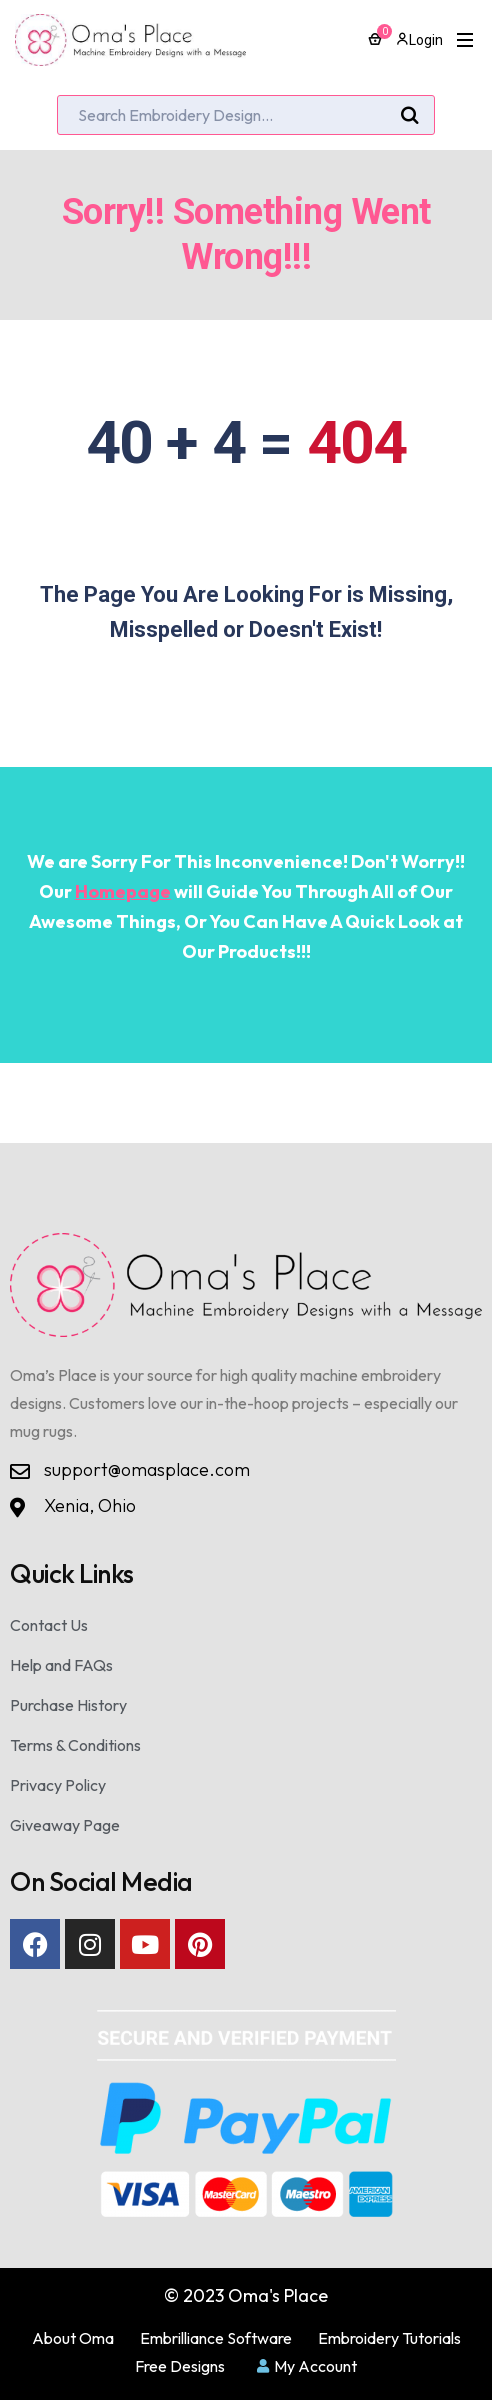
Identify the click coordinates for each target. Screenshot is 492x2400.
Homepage (123, 891)
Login (419, 40)
